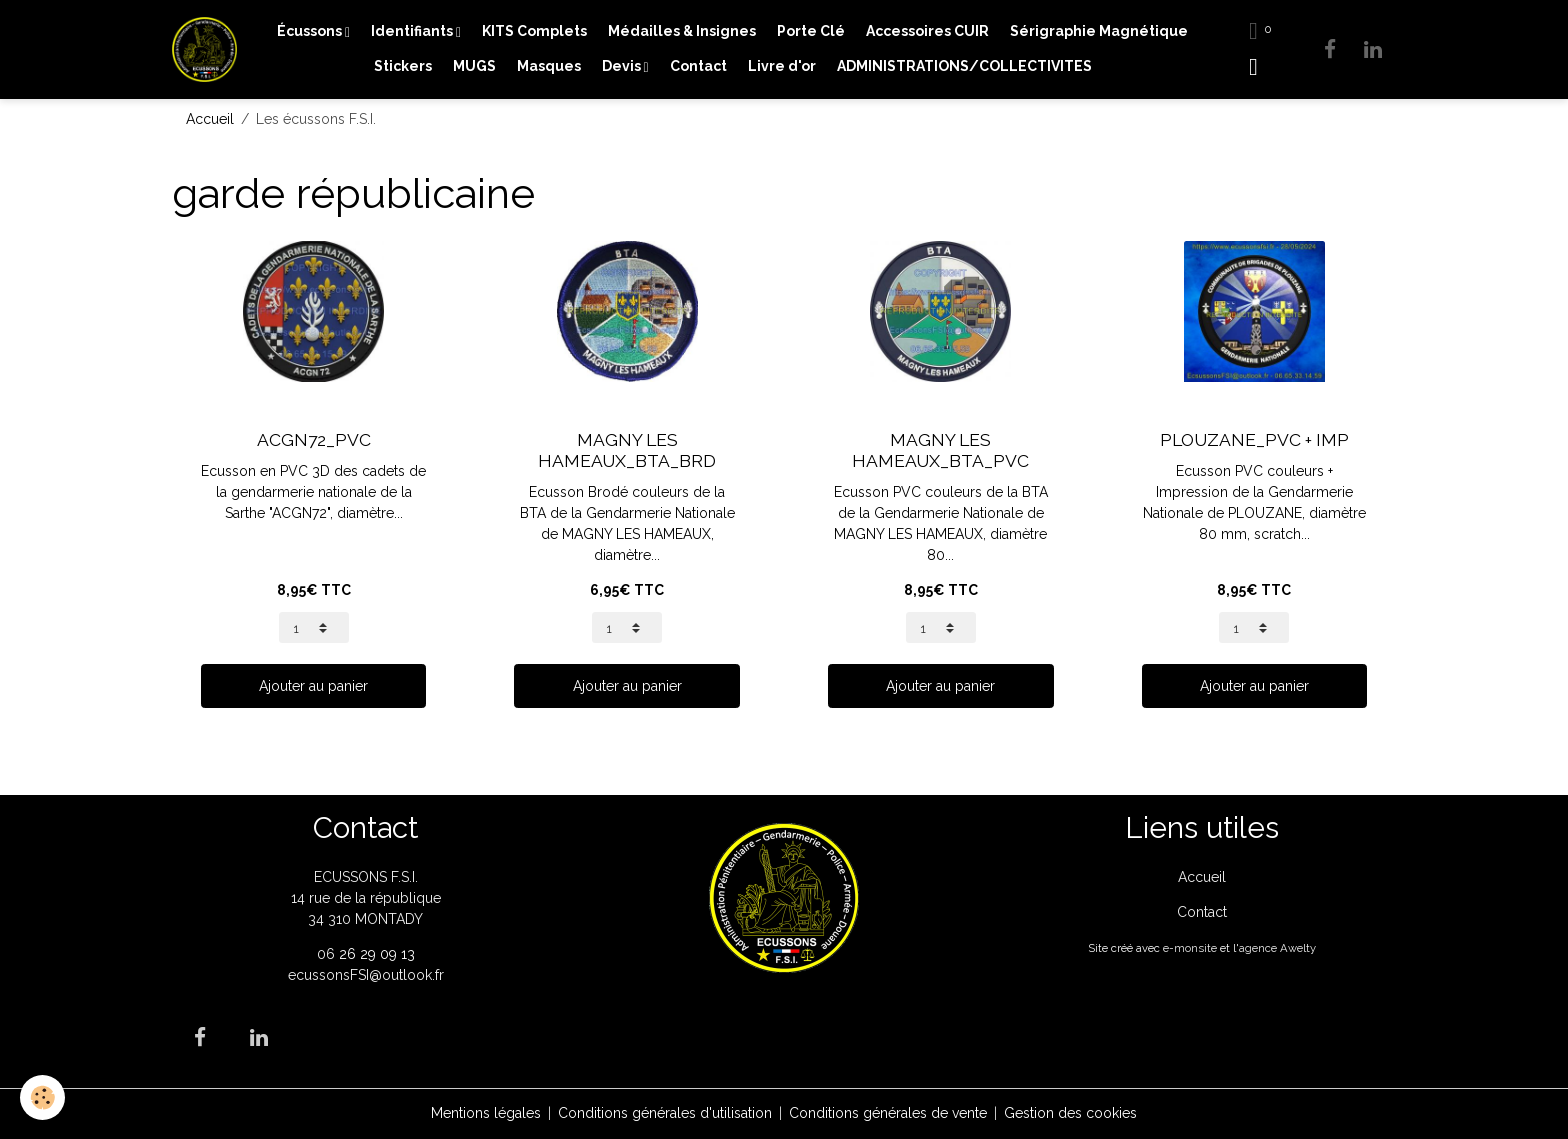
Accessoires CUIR (927, 31)
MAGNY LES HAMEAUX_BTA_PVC (940, 450)
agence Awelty (1277, 948)
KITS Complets (534, 31)
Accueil (210, 119)
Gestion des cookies (1070, 1113)
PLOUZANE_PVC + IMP (1254, 440)
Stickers (403, 66)
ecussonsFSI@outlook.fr (366, 975)
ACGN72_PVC (314, 440)
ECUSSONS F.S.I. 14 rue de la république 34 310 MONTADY (366, 898)
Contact (698, 66)
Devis (623, 66)
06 (328, 954)
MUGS (474, 66)
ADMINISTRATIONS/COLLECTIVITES (964, 66)
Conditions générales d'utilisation (665, 1113)
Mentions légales (486, 1113)
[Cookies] (42, 1097)
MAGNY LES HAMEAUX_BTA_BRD (627, 450)
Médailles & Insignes (682, 31)
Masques (549, 66)
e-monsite (1190, 948)
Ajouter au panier (313, 686)
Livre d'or (782, 66)
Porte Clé (811, 31)
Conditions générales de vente (888, 1113)
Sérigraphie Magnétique (1099, 31)
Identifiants (413, 31)
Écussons (311, 31)
